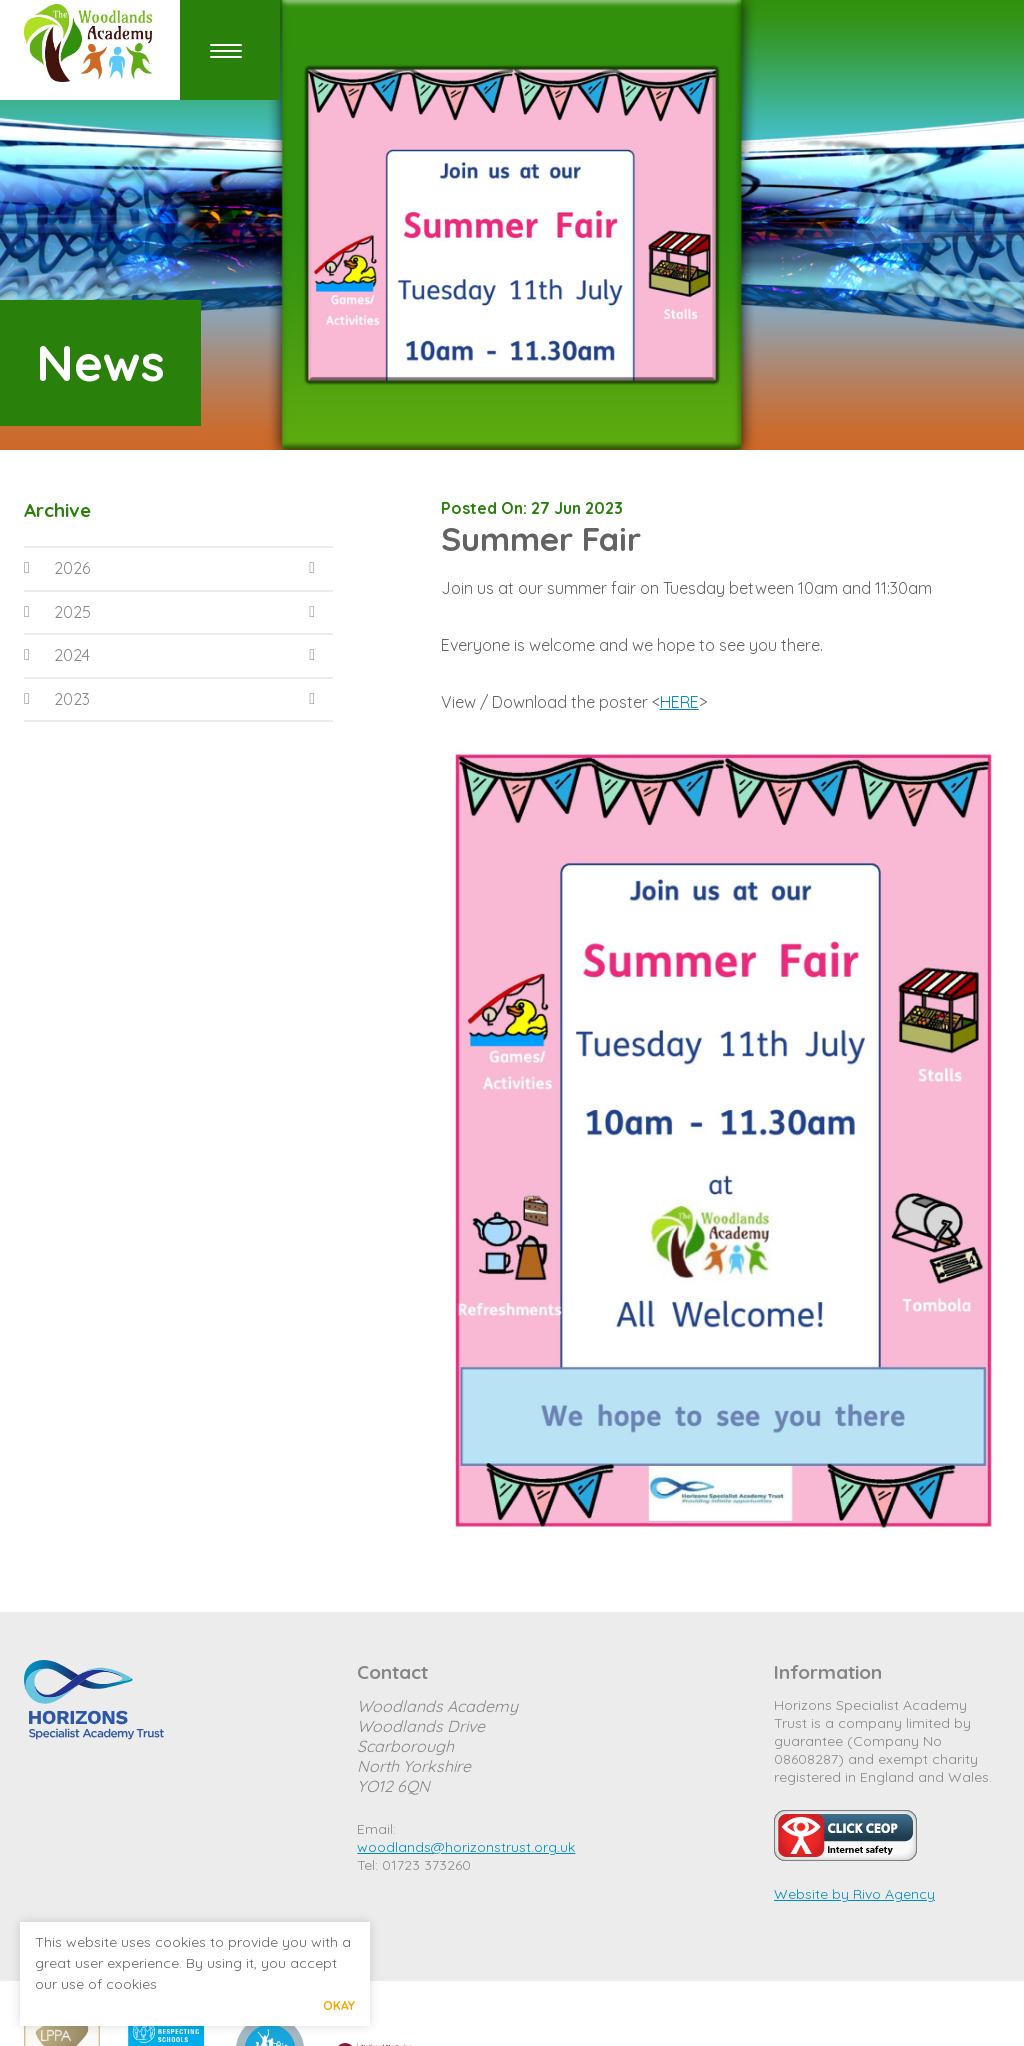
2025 (57, 612)
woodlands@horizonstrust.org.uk (466, 1847)
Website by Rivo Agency (854, 1894)
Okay (339, 2005)
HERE (679, 702)
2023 (57, 699)
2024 (57, 655)
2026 (57, 568)
